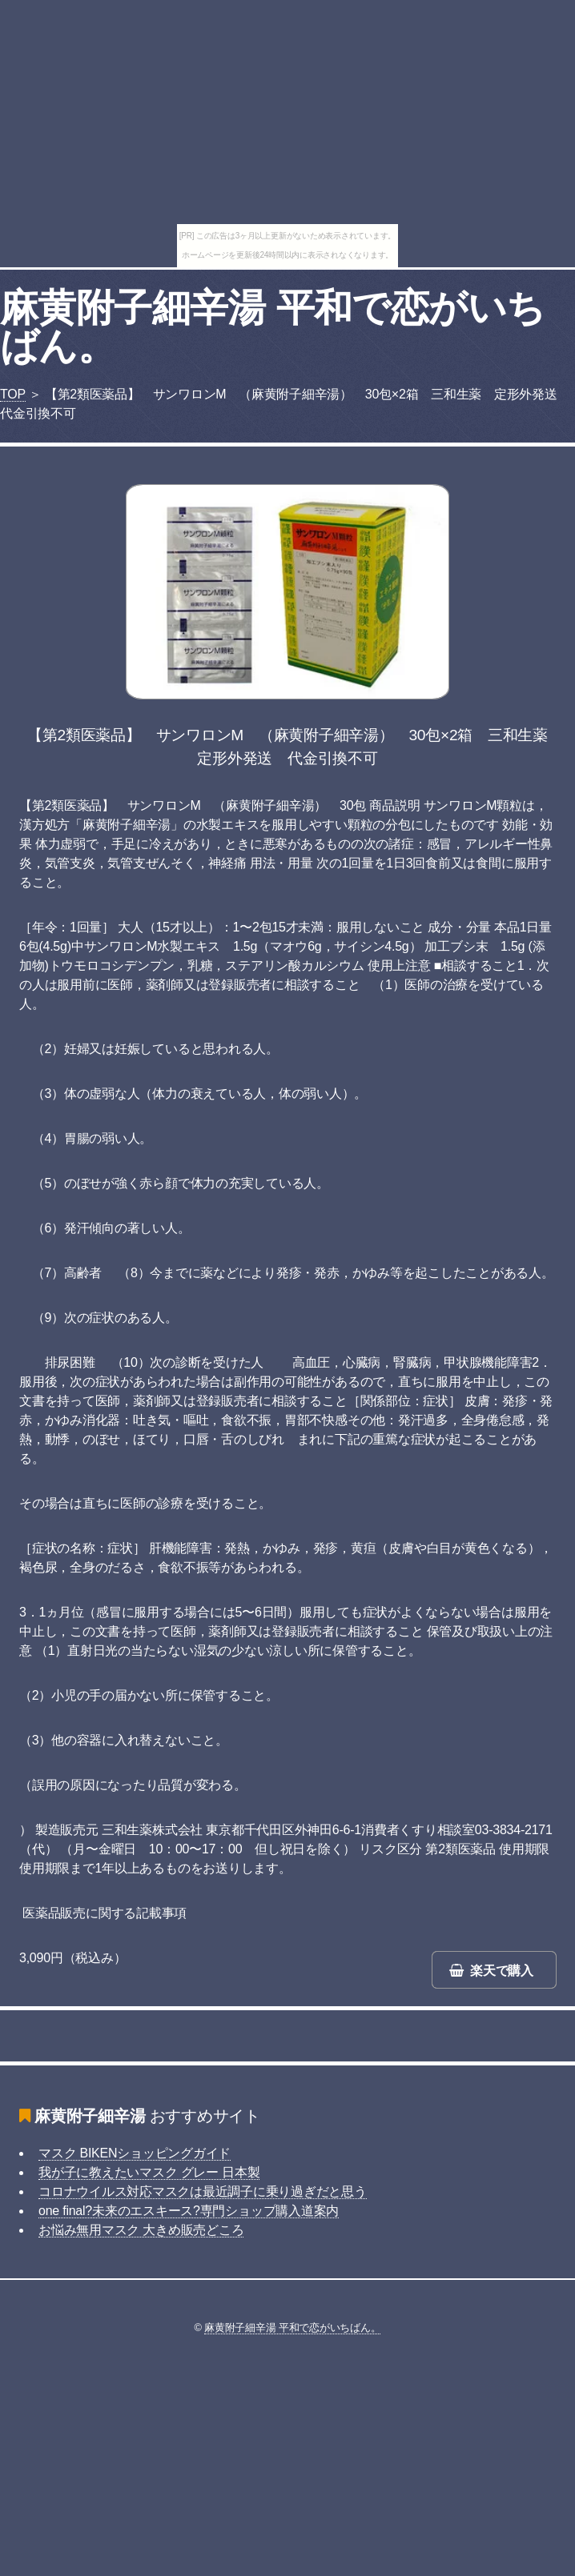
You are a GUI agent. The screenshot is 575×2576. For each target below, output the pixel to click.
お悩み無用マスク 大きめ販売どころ (140, 2230)
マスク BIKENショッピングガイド (134, 2153)
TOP (13, 394)
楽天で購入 (501, 1970)
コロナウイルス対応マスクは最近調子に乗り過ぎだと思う (202, 2191)
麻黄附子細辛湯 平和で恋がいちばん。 (272, 326)
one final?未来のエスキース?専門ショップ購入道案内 (188, 2210)
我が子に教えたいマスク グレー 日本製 (148, 2172)
